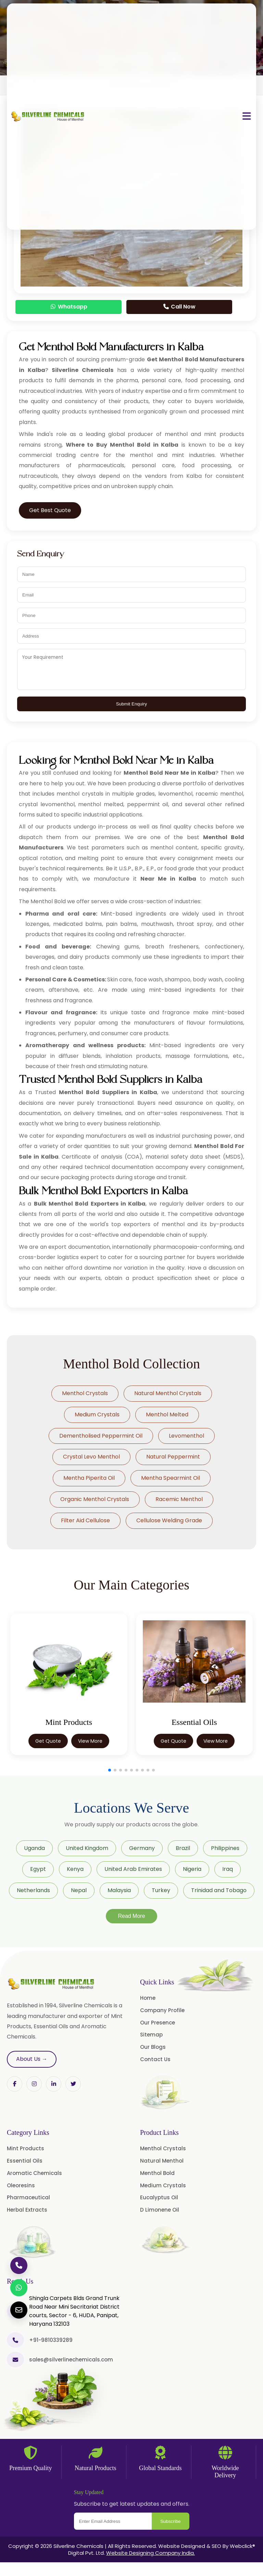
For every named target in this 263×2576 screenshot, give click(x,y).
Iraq (227, 1869)
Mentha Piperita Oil (89, 1478)
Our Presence (157, 2022)
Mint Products (25, 2148)
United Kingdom (87, 1848)
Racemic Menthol (179, 1499)
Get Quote (48, 1741)
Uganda (34, 1848)
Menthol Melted (167, 1414)
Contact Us (155, 2059)
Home (147, 1997)
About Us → (31, 2059)
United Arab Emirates (133, 1869)
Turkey (161, 1890)
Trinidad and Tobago (219, 1890)
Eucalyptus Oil (159, 2197)
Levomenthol (186, 1436)
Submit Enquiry (131, 703)
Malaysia (119, 1890)
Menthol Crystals (85, 1393)
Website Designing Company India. (150, 2552)
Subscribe (170, 2521)
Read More (131, 1916)
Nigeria (192, 1869)
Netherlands (33, 1890)
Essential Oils (24, 2160)
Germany (142, 1848)
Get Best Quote (50, 510)
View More (90, 1741)
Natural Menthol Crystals (167, 1393)
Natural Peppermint (173, 1457)
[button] (109, 1770)
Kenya (75, 1869)
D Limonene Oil (159, 2209)
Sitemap (151, 2034)
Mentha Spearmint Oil (170, 1478)
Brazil (183, 1848)
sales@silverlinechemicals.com (71, 2359)
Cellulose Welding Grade (169, 1520)
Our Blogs (153, 2047)
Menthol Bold (157, 2173)
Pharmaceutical (28, 2197)
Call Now (179, 307)
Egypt (38, 1869)
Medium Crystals (97, 1414)
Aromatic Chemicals (34, 2173)
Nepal (79, 1890)
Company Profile (162, 2010)
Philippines (225, 1848)
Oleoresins (21, 2185)
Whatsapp (68, 307)
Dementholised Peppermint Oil (100, 1436)
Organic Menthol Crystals (94, 1499)
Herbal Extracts (27, 2209)
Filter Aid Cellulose (85, 1520)
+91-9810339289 (51, 2340)
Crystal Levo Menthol (91, 1457)
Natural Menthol (162, 2160)
